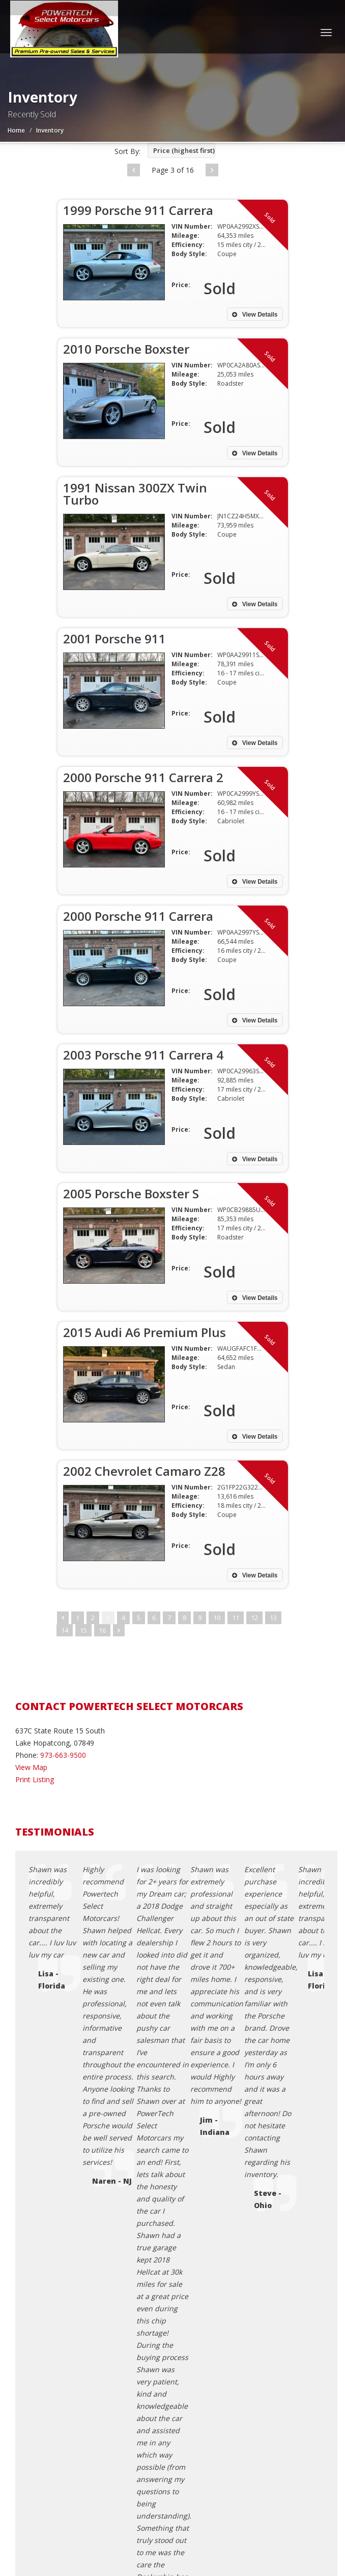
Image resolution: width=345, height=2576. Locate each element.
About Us (51, 2412)
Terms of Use (58, 2375)
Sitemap (49, 2400)
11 (235, 1617)
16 (102, 1630)
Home (16, 130)
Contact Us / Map (65, 2351)
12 (254, 1617)
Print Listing (34, 1779)
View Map (31, 1767)
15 (83, 1630)
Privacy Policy (58, 2363)
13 (273, 1617)
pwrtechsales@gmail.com (71, 2180)
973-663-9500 (63, 1755)
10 (216, 1617)
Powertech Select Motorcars (98, 2515)
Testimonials (57, 2388)
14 (64, 1630)
